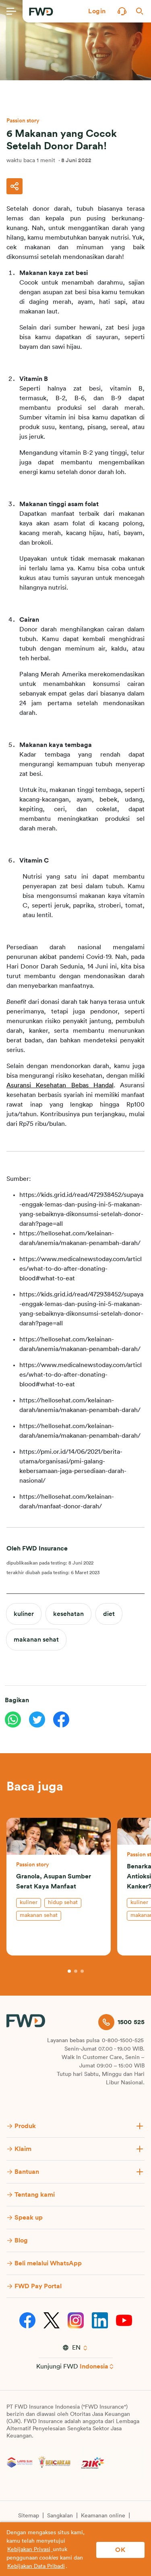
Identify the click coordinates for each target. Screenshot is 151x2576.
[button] (97, 11)
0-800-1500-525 (123, 2040)
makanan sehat (36, 1639)
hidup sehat (63, 1902)
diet (109, 1614)
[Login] (97, 11)
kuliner (24, 1614)
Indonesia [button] (94, 2366)
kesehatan (68, 1614)
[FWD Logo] (41, 12)
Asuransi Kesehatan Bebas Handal (60, 1085)
